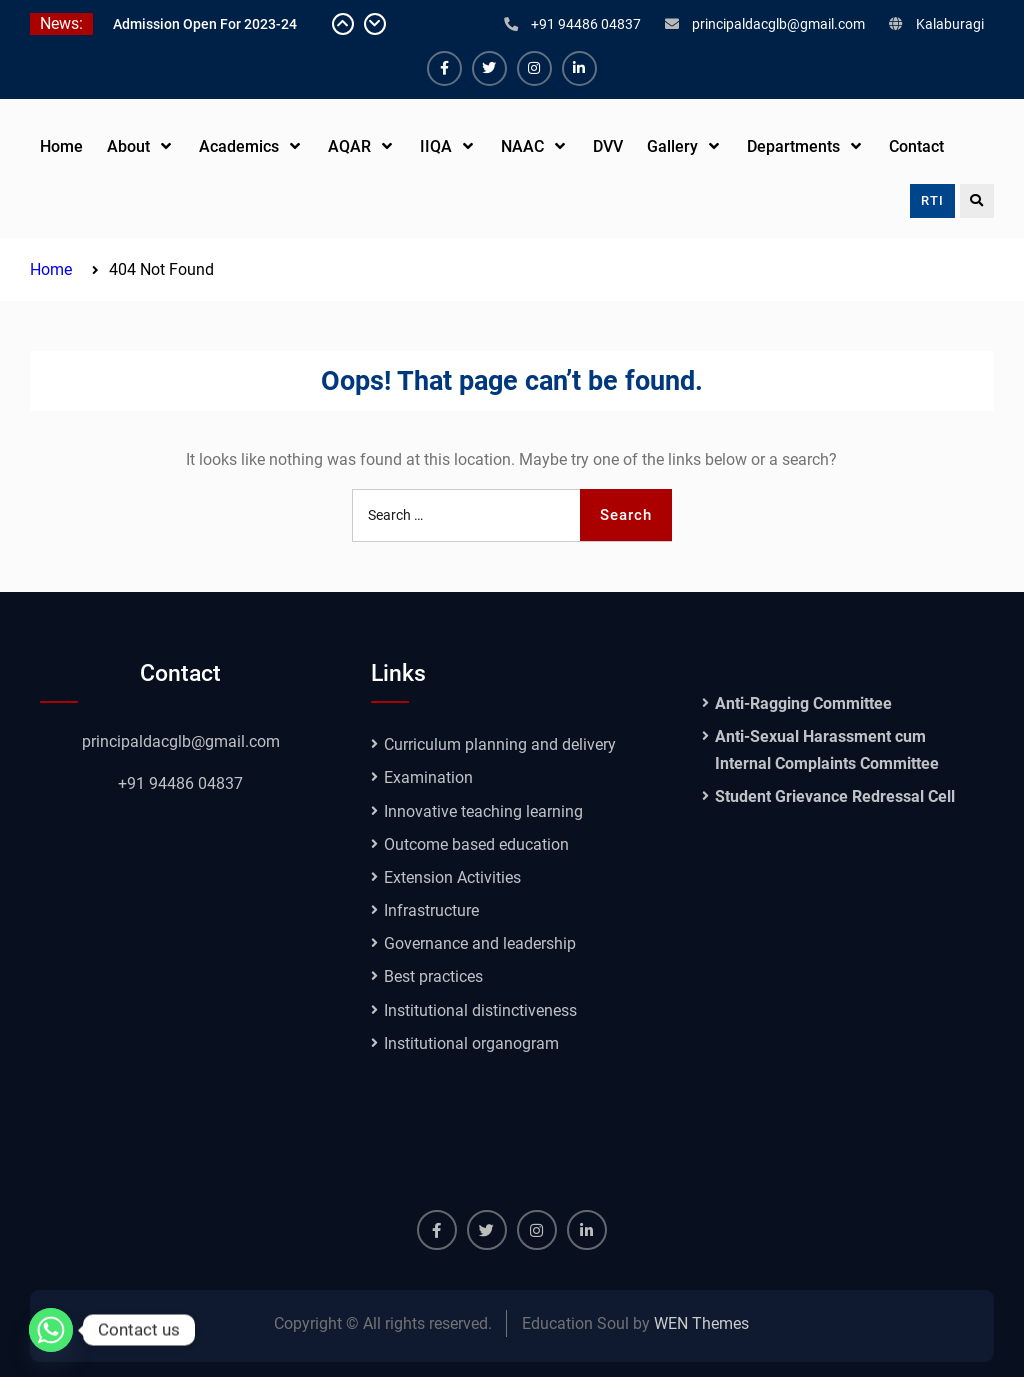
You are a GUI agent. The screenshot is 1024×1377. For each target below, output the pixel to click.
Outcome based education (476, 844)
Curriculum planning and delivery (500, 744)
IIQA (436, 146)
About (128, 146)
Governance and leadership (480, 943)
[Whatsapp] (51, 1330)
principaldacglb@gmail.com (778, 24)
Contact (916, 146)
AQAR (349, 146)
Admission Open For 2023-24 (205, 24)
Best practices (433, 976)
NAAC (522, 146)
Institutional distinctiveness (480, 1010)
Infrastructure (431, 910)
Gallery (672, 146)
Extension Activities (452, 877)
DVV (608, 146)
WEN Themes (701, 1323)
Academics (239, 146)
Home (61, 146)
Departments (793, 146)
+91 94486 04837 (586, 24)
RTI (932, 200)
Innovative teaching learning (483, 811)
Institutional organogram (471, 1043)
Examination (428, 777)
